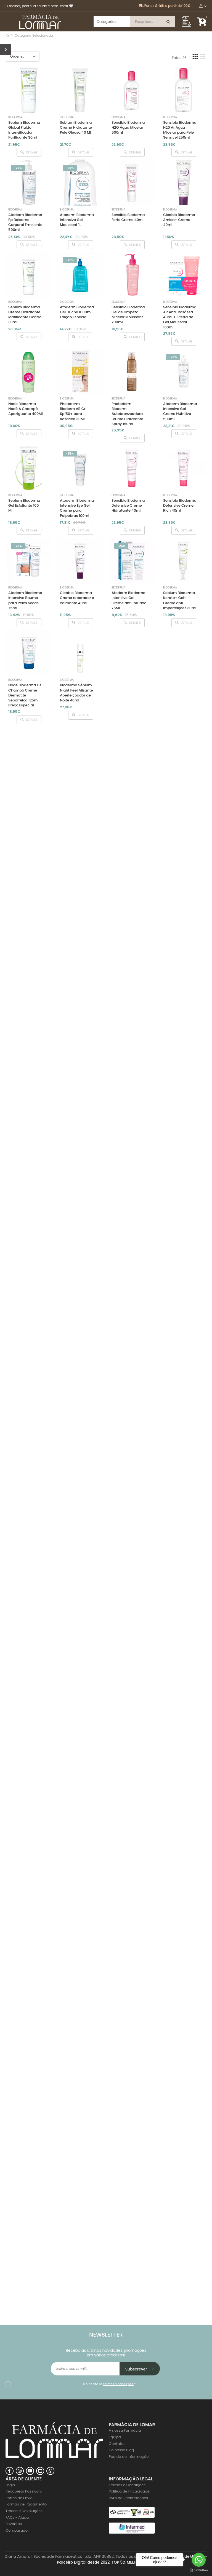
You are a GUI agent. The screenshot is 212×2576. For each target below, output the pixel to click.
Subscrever (139, 2369)
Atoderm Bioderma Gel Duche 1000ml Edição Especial (77, 312)
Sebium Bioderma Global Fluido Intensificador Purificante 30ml (24, 130)
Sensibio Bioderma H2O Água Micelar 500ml (128, 127)
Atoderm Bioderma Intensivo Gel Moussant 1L (77, 219)
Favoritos (14, 2523)
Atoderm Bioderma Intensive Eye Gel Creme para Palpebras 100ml (77, 508)
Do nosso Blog (121, 2450)
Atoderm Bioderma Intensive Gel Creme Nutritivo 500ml (180, 411)
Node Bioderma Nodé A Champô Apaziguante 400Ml (25, 408)
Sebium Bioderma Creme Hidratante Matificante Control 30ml (25, 314)
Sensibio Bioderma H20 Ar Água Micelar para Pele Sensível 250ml (179, 130)
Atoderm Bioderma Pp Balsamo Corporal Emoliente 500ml (25, 222)
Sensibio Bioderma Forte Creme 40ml (128, 217)
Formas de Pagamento (26, 2504)
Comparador (17, 2530)
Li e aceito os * (109, 2384)
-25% (18, 168)
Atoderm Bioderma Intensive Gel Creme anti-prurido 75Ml (129, 600)
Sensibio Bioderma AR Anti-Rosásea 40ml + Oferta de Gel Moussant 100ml (179, 317)
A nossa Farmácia (125, 2430)
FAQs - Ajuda (17, 2517)
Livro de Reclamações (128, 2498)
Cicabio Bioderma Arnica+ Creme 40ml (179, 219)
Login (10, 2485)
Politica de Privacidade (129, 2491)
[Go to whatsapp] (199, 2560)
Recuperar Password (24, 2491)
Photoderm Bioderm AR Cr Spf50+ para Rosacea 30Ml (73, 411)
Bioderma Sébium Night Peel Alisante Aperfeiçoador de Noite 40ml (76, 692)
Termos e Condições (127, 2485)
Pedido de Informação (129, 2456)
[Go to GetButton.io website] (199, 2570)
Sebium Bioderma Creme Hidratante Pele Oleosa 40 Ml (76, 127)
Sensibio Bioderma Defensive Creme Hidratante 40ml (128, 505)
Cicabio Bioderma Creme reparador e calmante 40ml (77, 597)
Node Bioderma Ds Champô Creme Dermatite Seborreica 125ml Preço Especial (24, 695)
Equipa (115, 2437)
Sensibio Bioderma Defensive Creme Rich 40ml (179, 505)
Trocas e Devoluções (24, 2510)
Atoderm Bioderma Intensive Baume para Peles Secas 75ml (25, 600)
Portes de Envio (19, 2498)
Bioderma (15, 117)
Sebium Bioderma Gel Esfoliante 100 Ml (24, 505)
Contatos (117, 2443)
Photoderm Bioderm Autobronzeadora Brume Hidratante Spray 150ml (127, 413)
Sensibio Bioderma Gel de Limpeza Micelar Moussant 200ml (128, 314)
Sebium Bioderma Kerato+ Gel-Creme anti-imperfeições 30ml (179, 600)
